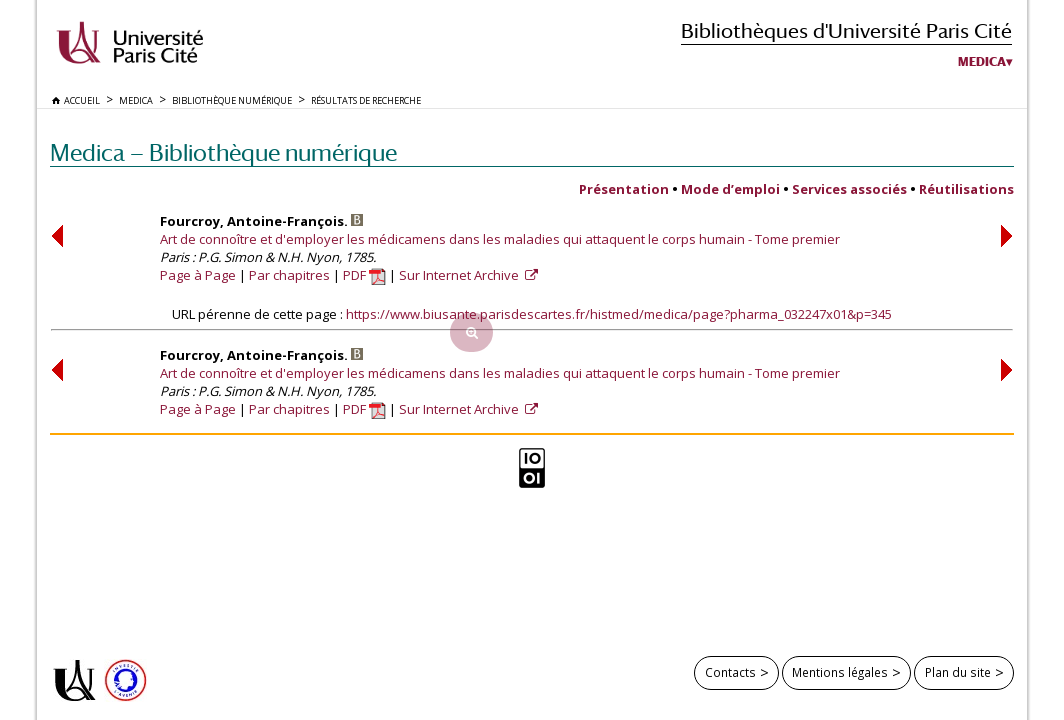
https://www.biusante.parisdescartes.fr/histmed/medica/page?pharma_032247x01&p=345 (619, 314)
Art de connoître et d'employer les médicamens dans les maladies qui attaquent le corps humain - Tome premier (500, 239)
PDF (364, 275)
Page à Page (198, 275)
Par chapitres (289, 275)
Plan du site (958, 672)
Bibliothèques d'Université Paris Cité (846, 30)
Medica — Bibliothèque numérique (223, 152)
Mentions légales (840, 672)
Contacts (730, 672)
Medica (982, 62)
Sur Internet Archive (460, 275)
